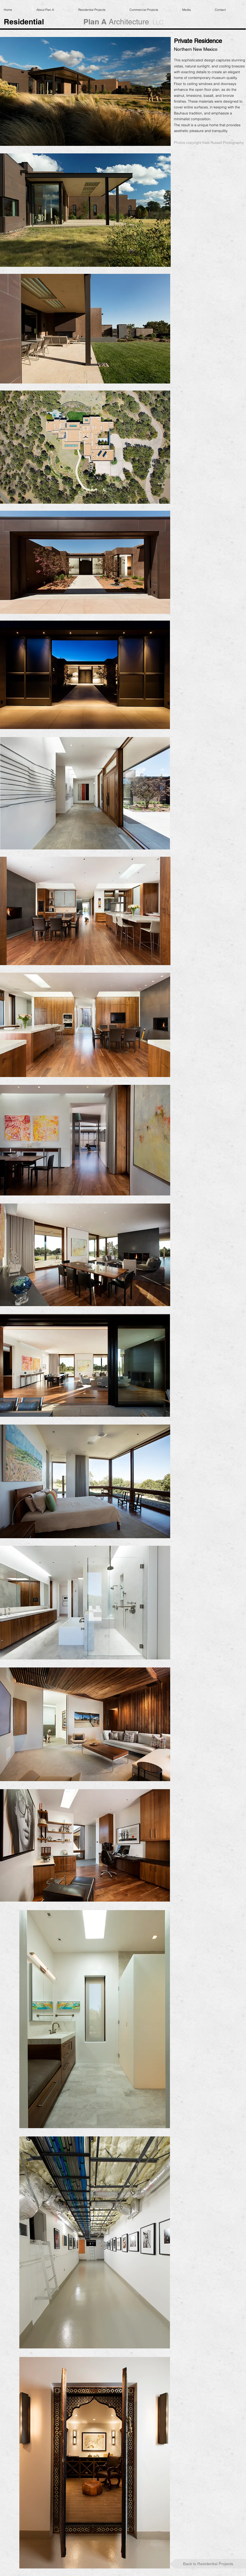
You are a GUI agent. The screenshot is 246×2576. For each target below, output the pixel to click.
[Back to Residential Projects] (208, 2563)
